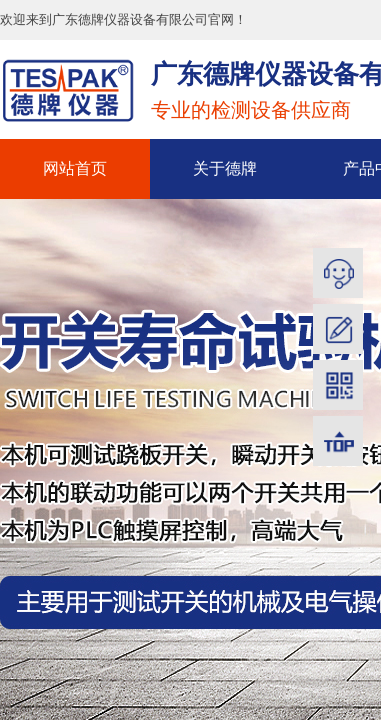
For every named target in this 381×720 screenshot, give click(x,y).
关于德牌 (225, 168)
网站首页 (75, 168)
